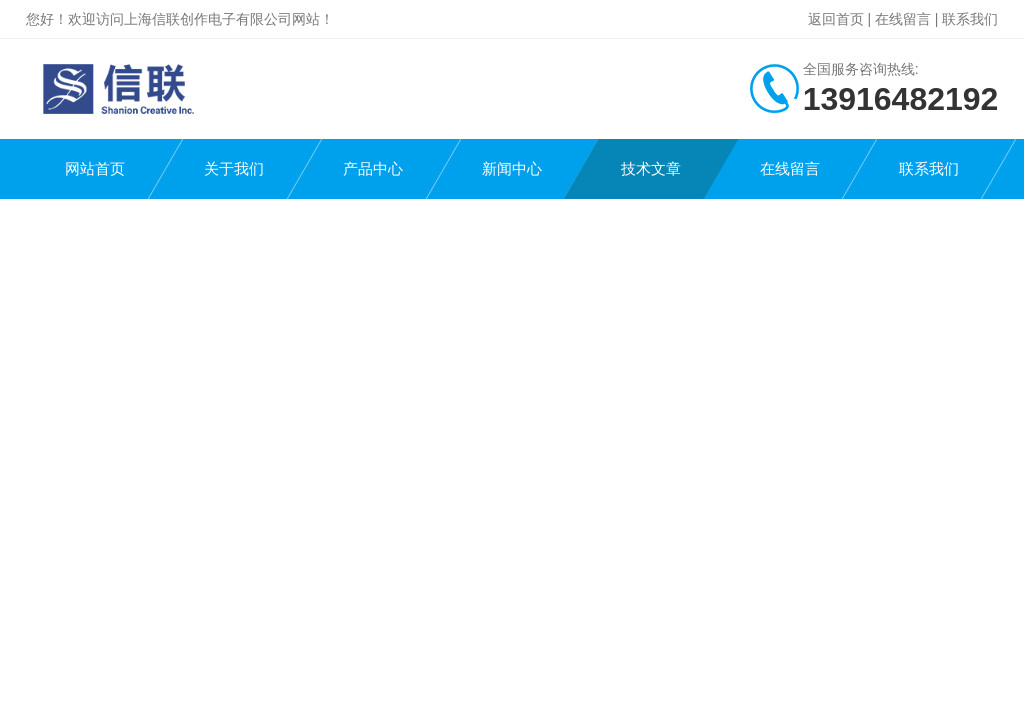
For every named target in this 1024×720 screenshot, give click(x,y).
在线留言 (903, 19)
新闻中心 (512, 168)
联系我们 (970, 19)
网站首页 (95, 168)
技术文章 (651, 168)
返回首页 (836, 19)
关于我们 (234, 168)
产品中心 (373, 168)
